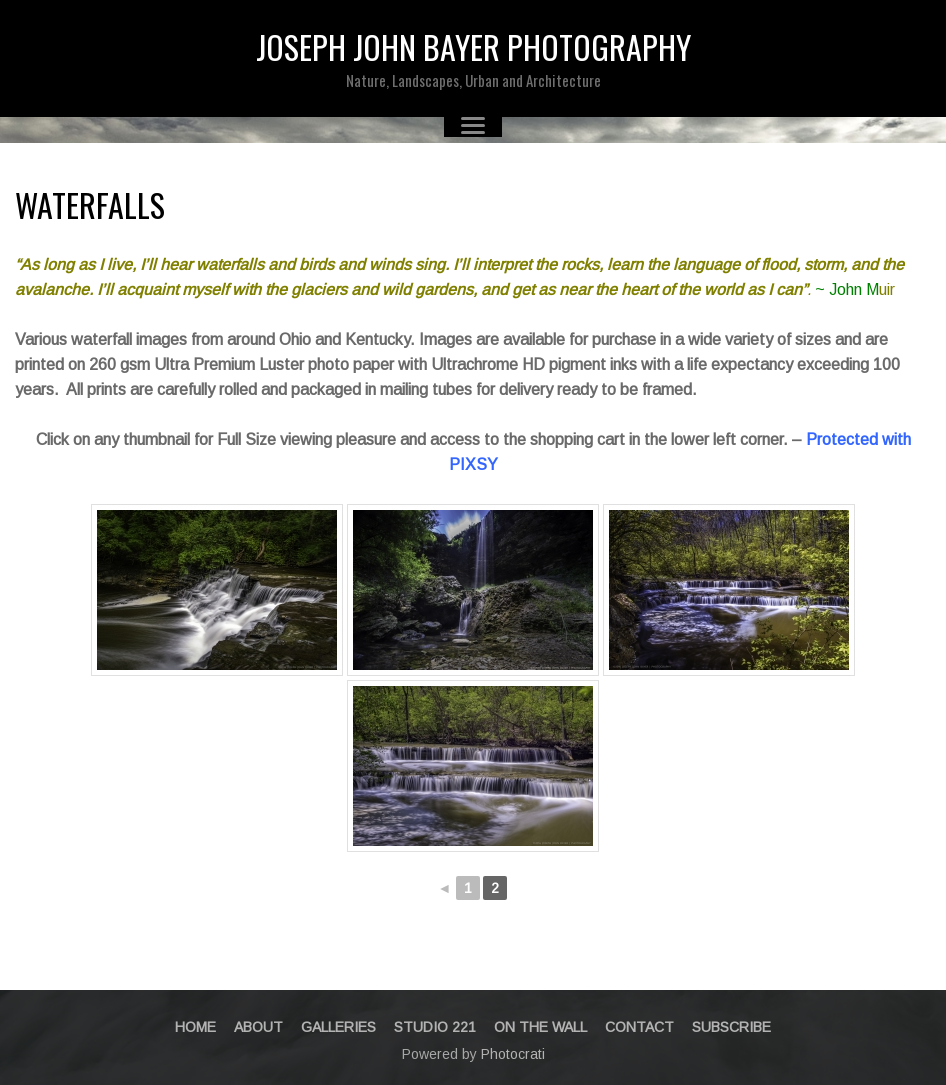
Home (195, 1027)
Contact (639, 1027)
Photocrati (513, 1054)
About (258, 1027)
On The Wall (540, 1027)
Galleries (338, 1027)
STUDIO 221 (435, 1027)
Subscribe (731, 1027)
